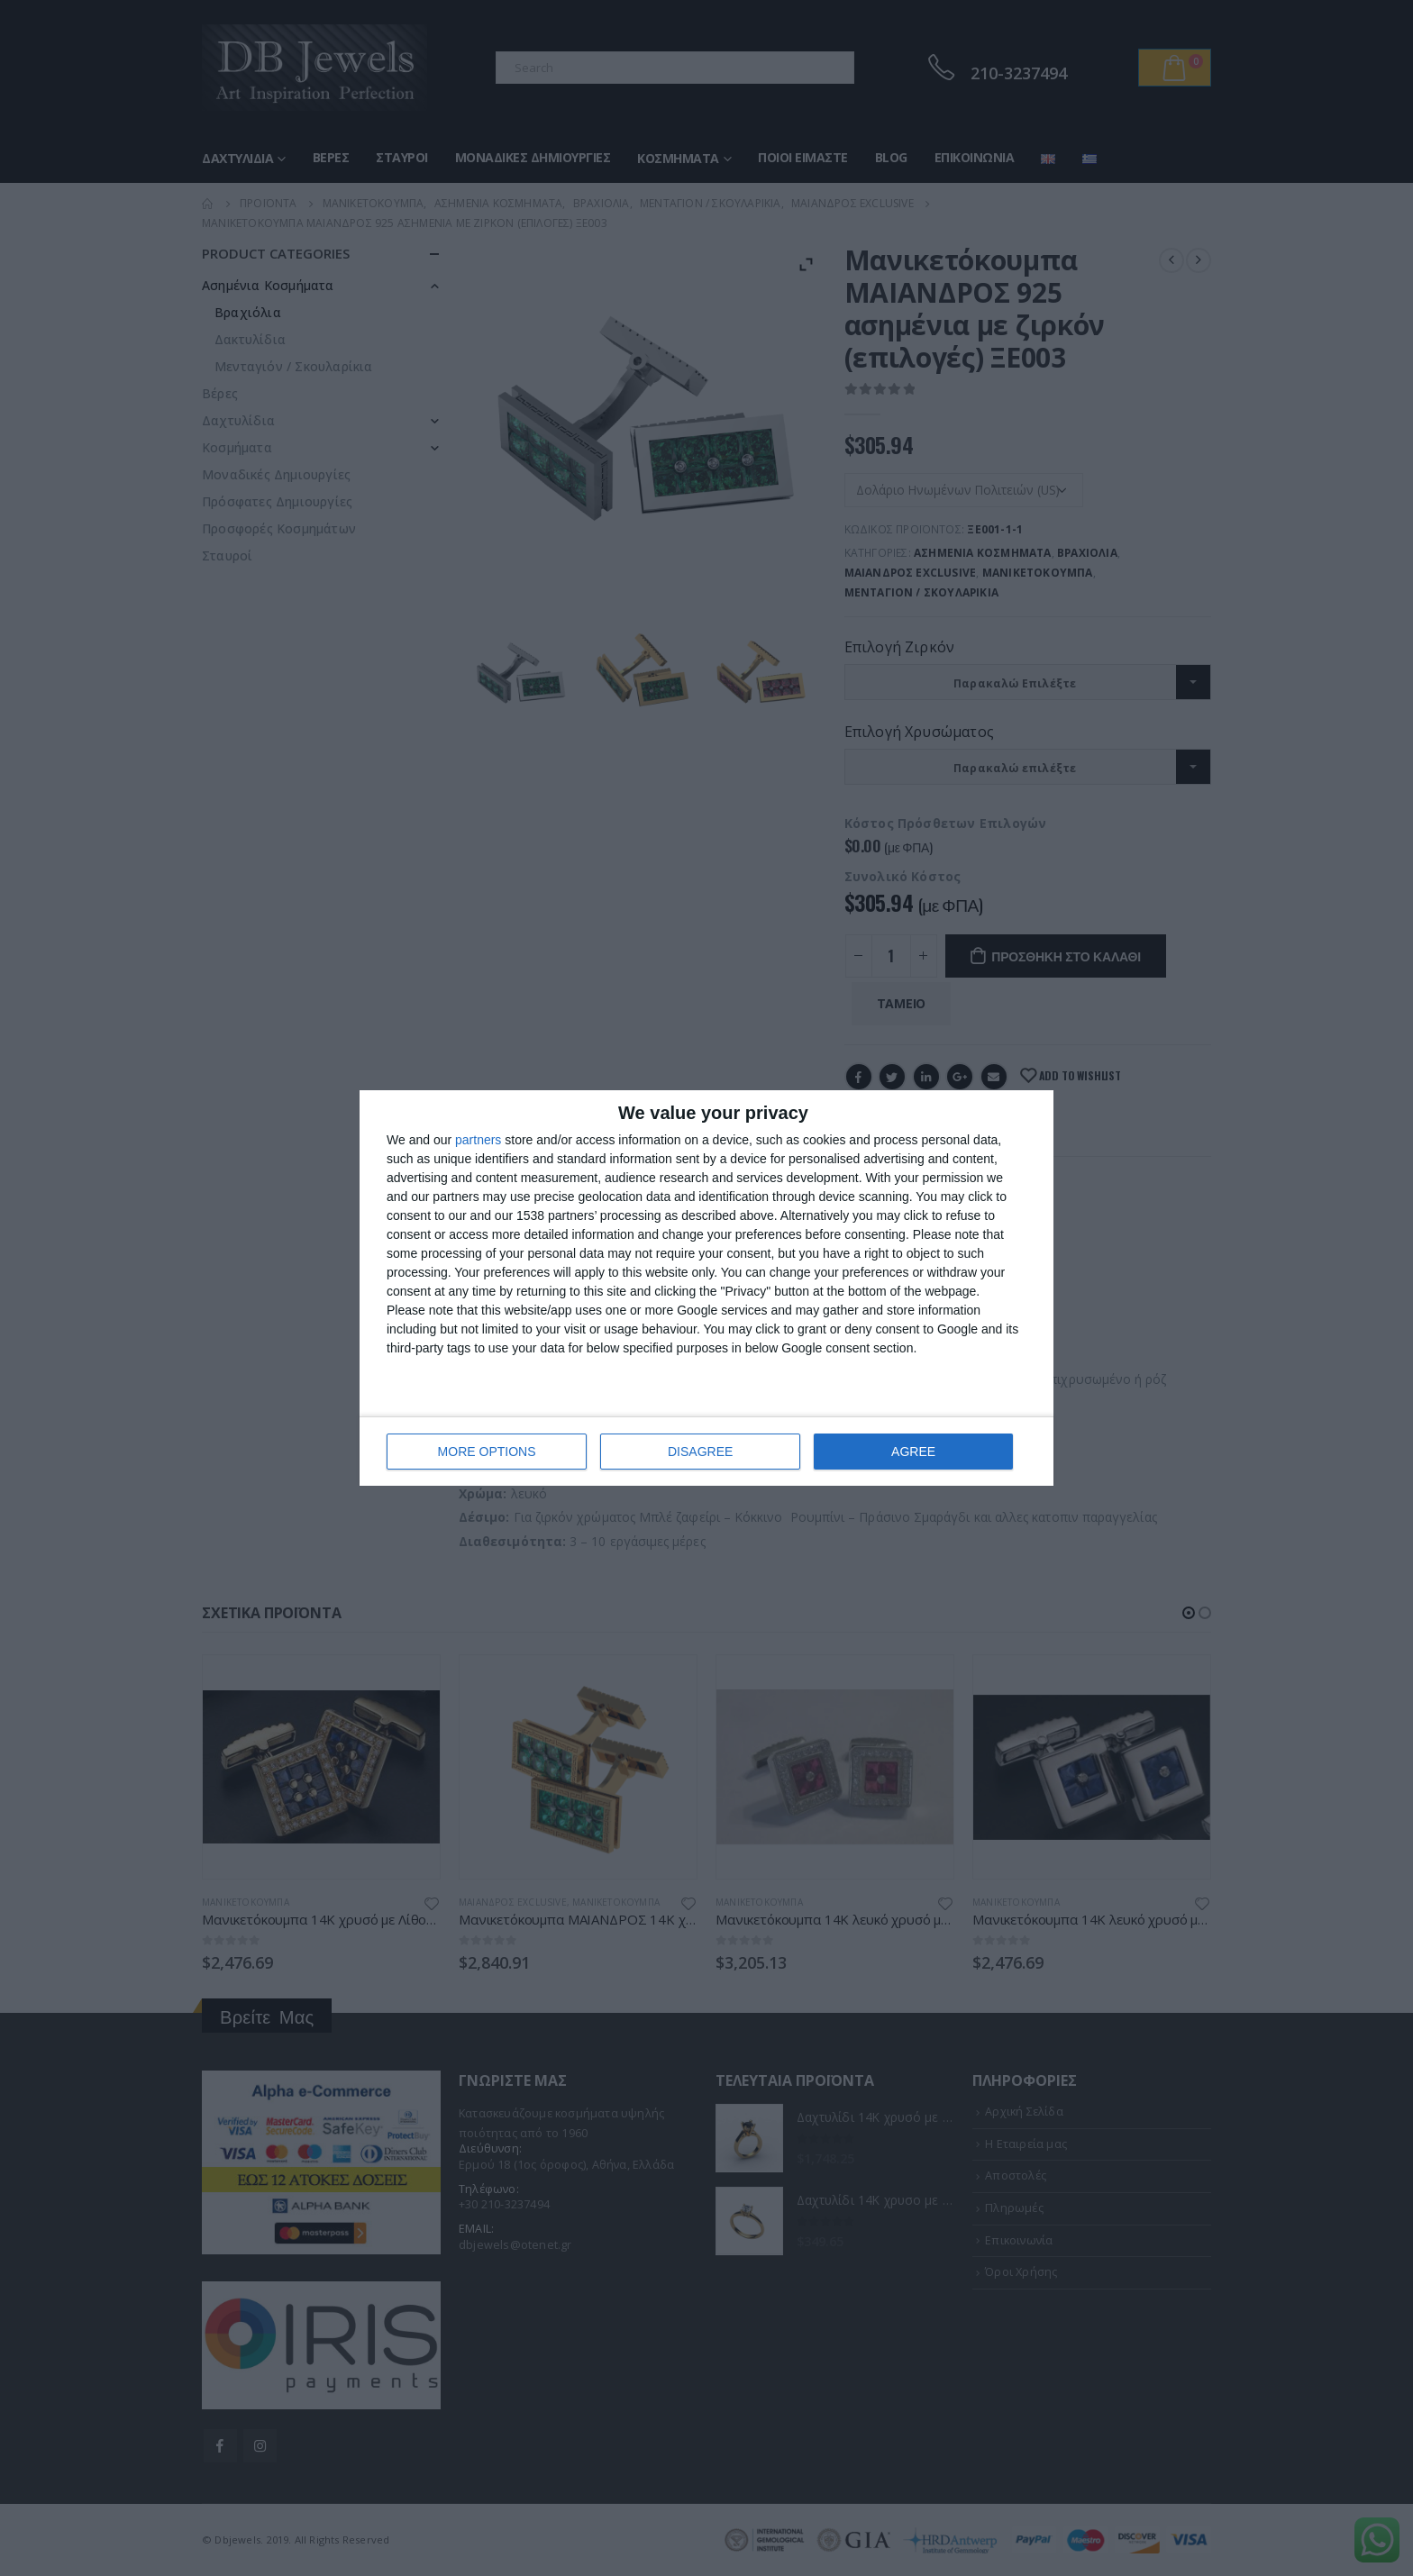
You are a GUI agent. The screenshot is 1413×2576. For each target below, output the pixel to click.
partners (478, 1139)
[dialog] (706, 1288)
